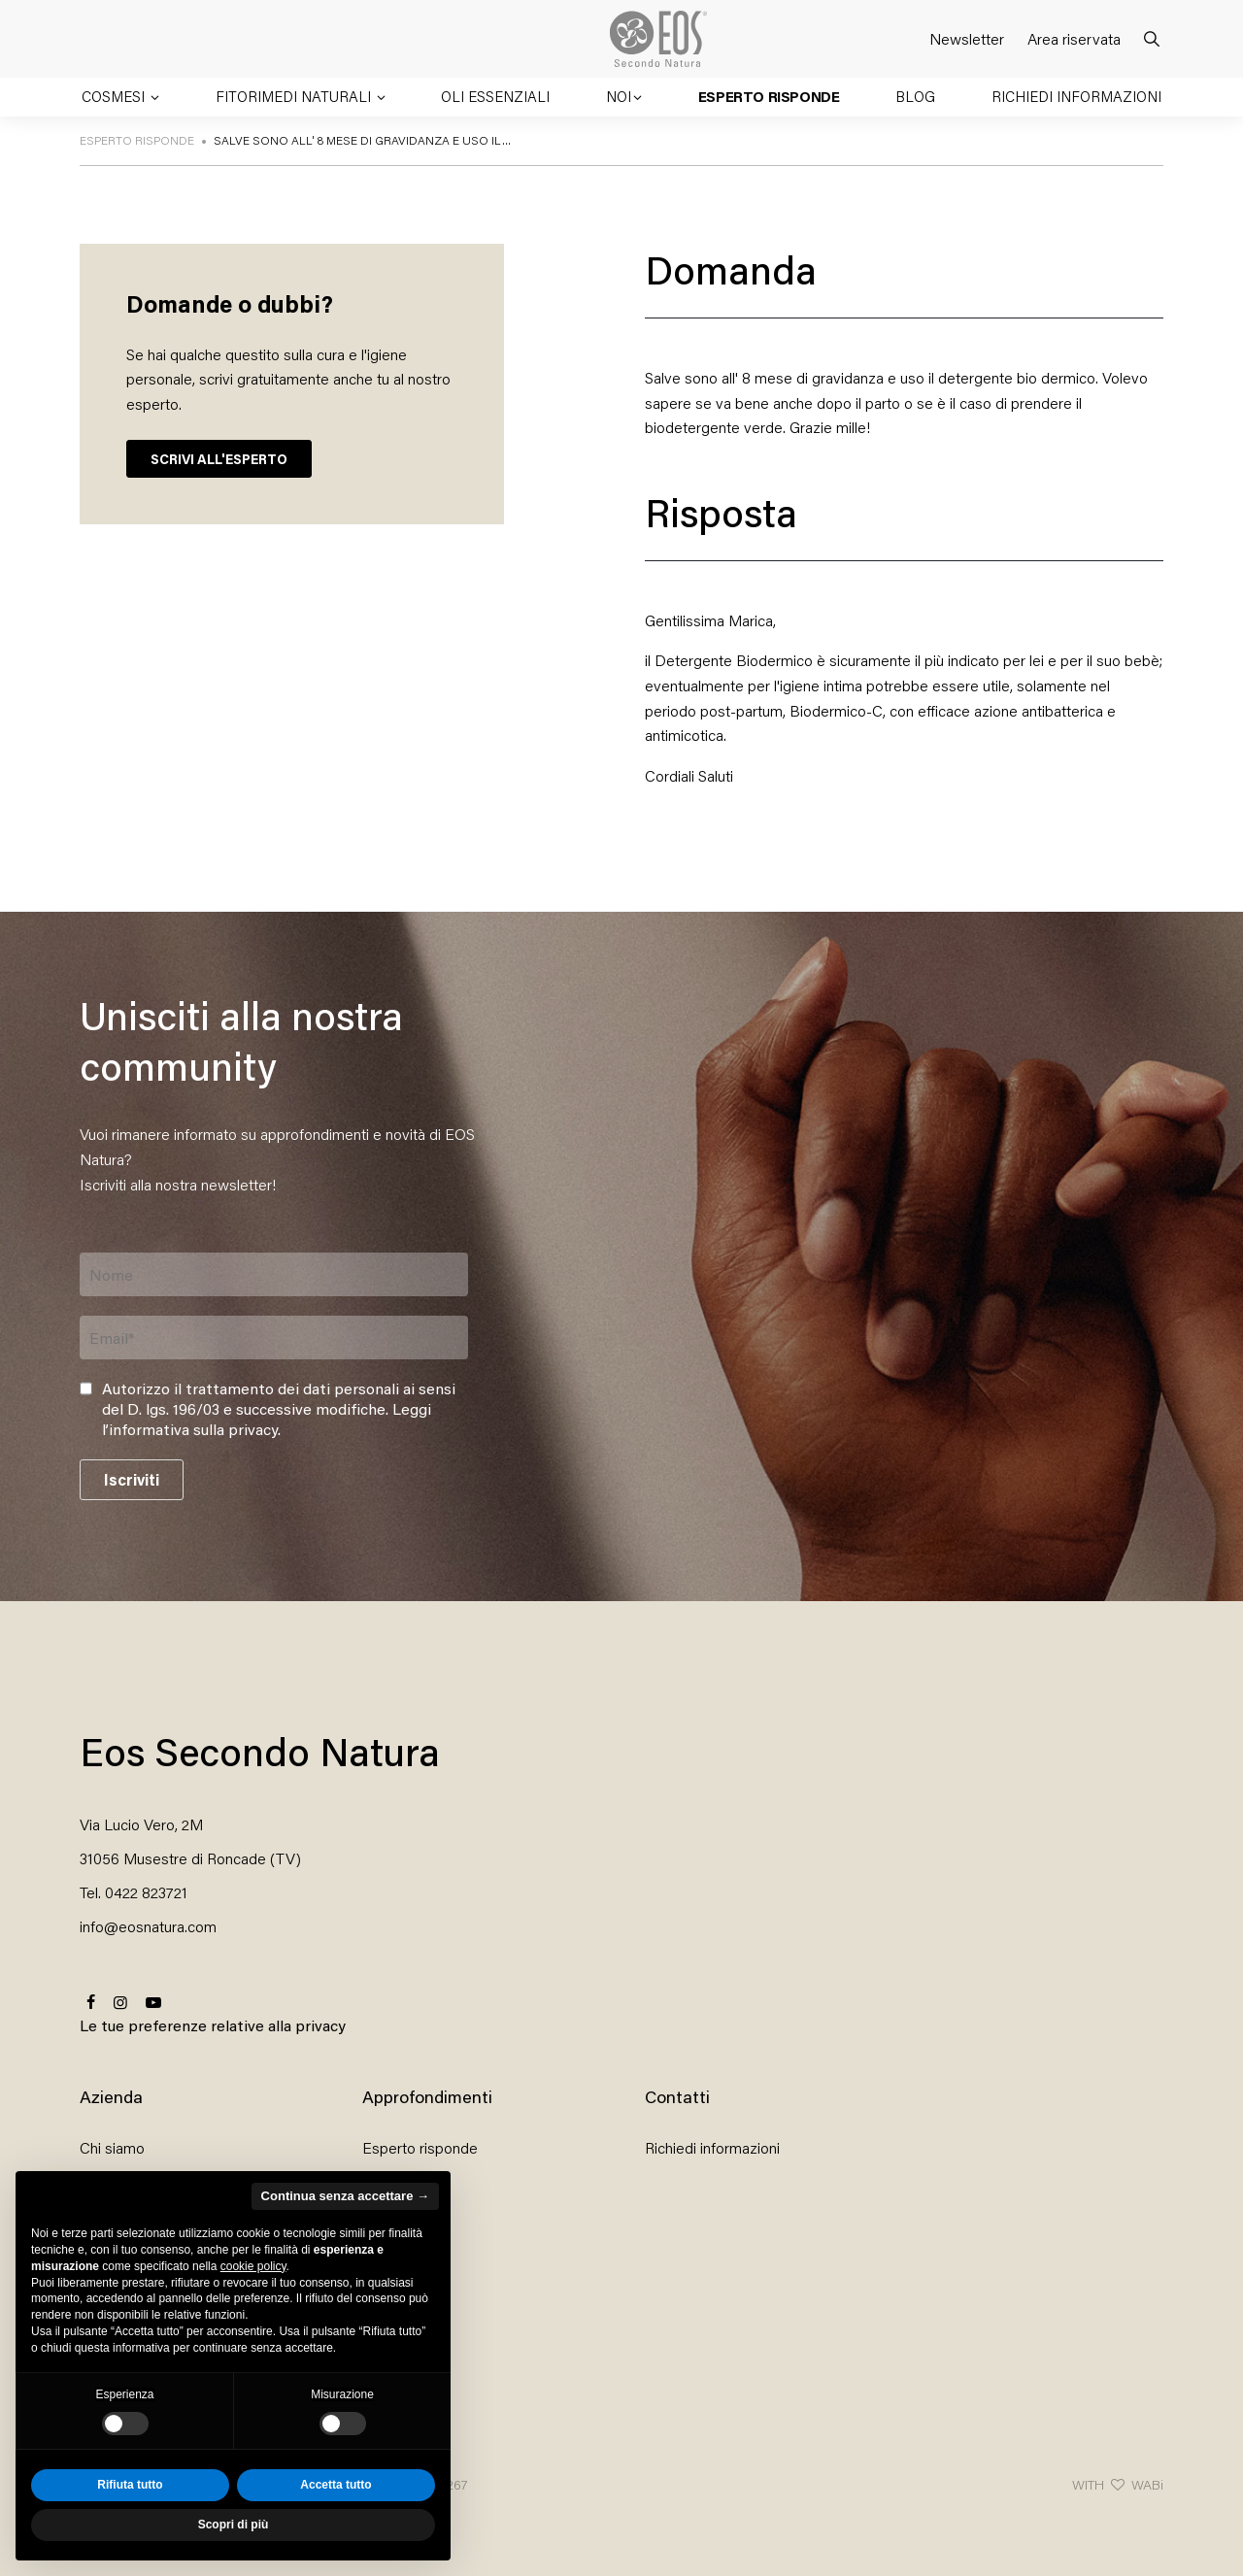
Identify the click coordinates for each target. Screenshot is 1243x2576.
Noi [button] (618, 96)
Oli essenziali (495, 96)
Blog (915, 96)
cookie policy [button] (253, 2266)
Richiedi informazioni (1076, 96)
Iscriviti (131, 1479)
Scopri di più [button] (233, 2524)
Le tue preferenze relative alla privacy (213, 2025)
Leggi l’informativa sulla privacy (266, 1418)
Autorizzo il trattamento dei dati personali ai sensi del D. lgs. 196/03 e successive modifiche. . (278, 1409)
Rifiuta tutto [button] (129, 2485)
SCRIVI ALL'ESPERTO (219, 459)
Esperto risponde (769, 96)
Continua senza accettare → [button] (345, 2196)
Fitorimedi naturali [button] (295, 96)
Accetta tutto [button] (335, 2485)
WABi (1147, 2484)
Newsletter (966, 38)
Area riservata (1074, 38)
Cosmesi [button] (115, 96)
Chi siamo (112, 2147)
